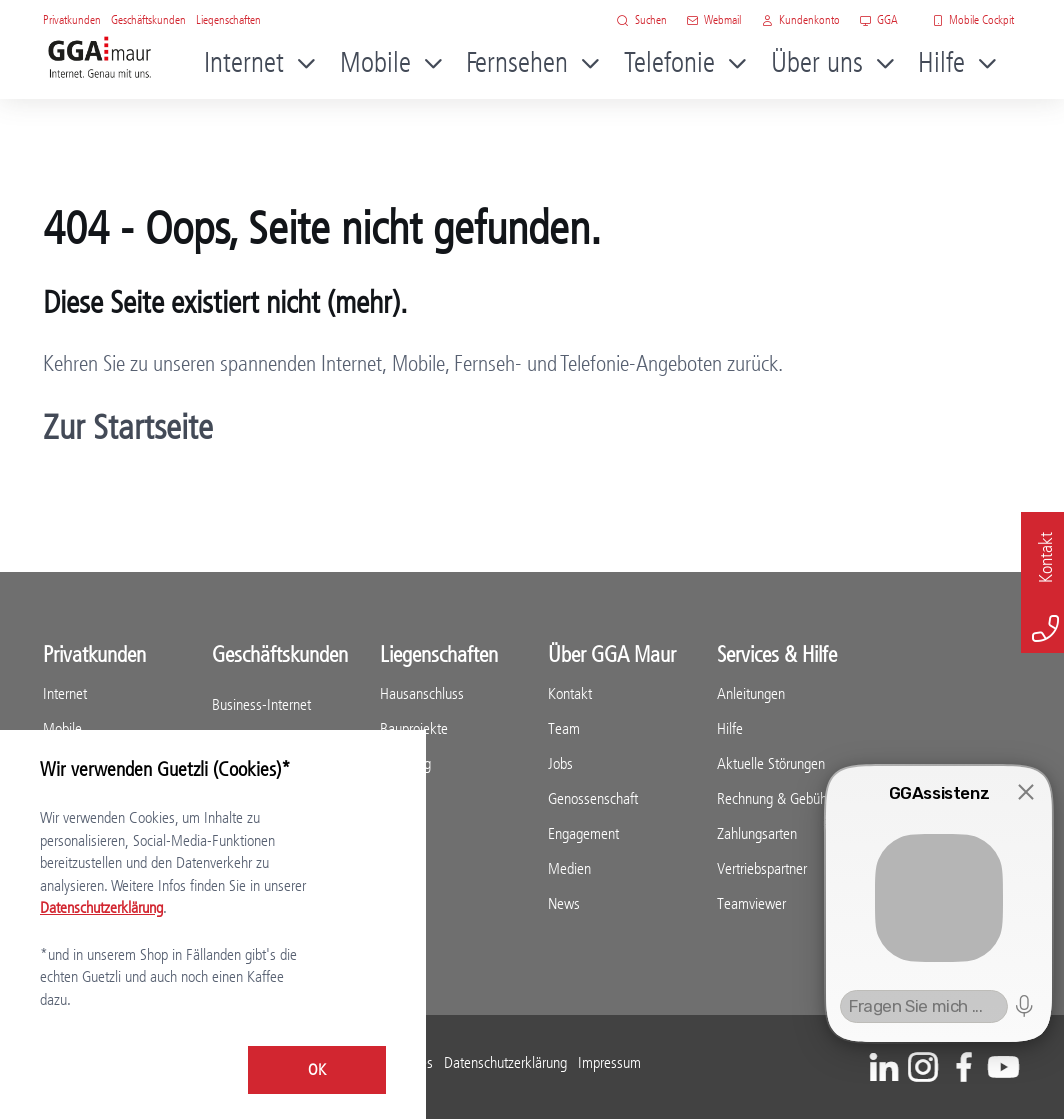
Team (564, 728)
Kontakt (570, 693)
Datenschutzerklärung (505, 1062)
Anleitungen (751, 693)
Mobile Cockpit (973, 19)
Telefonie (669, 62)
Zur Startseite (128, 427)
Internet (244, 62)
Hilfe (941, 62)
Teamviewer (751, 903)
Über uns (817, 62)
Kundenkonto (800, 19)
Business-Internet (261, 704)
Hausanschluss (422, 693)
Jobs (560, 763)
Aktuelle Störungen (771, 763)
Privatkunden (72, 19)
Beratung (405, 763)
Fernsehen (517, 62)
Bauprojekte (414, 728)
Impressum (609, 1062)
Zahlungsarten (757, 833)
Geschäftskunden (148, 19)
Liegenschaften (228, 19)
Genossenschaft (593, 798)
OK (317, 1069)
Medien (569, 868)
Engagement (583, 833)
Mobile (375, 62)
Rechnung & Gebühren (781, 798)
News (564, 903)
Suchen (642, 19)
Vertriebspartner (762, 868)
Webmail (714, 19)
